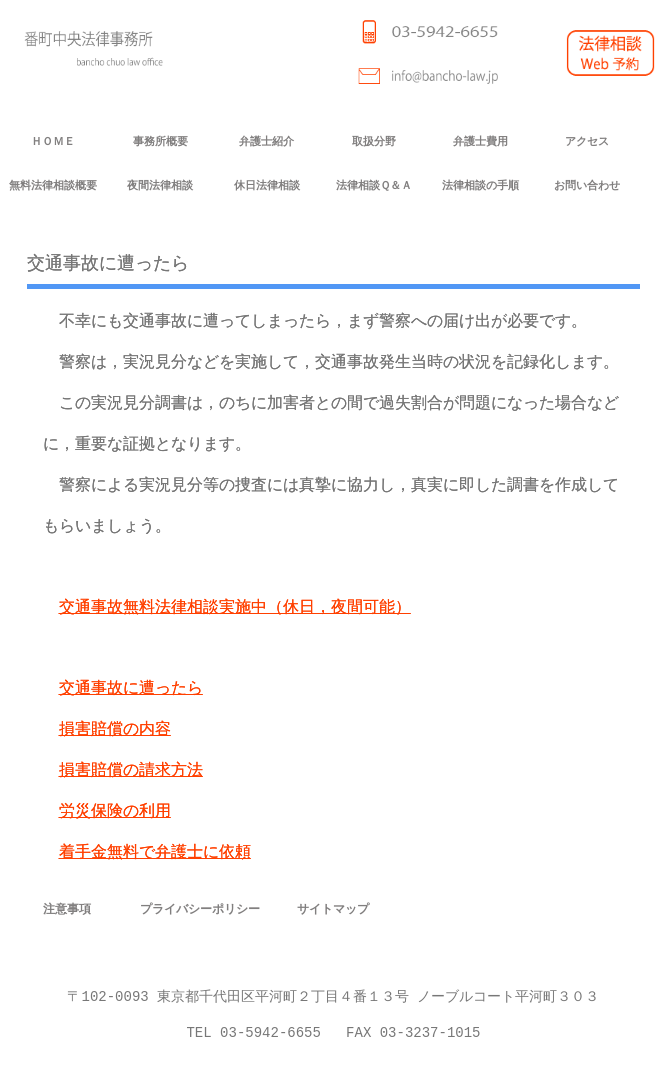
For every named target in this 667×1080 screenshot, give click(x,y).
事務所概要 (160, 141)
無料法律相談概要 (53, 185)
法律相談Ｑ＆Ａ (374, 185)
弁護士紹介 (266, 141)
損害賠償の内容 (115, 729)
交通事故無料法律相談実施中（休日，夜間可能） (235, 607)
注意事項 (67, 908)
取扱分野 (374, 141)
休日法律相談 (267, 185)
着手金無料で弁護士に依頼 (155, 852)
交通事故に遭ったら (131, 688)
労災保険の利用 (115, 811)
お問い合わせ (587, 185)
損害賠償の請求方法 (131, 770)
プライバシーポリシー (200, 908)
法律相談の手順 (480, 185)
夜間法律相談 (160, 185)
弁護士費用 (480, 141)
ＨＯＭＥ (53, 141)
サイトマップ (333, 908)
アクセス (587, 141)
